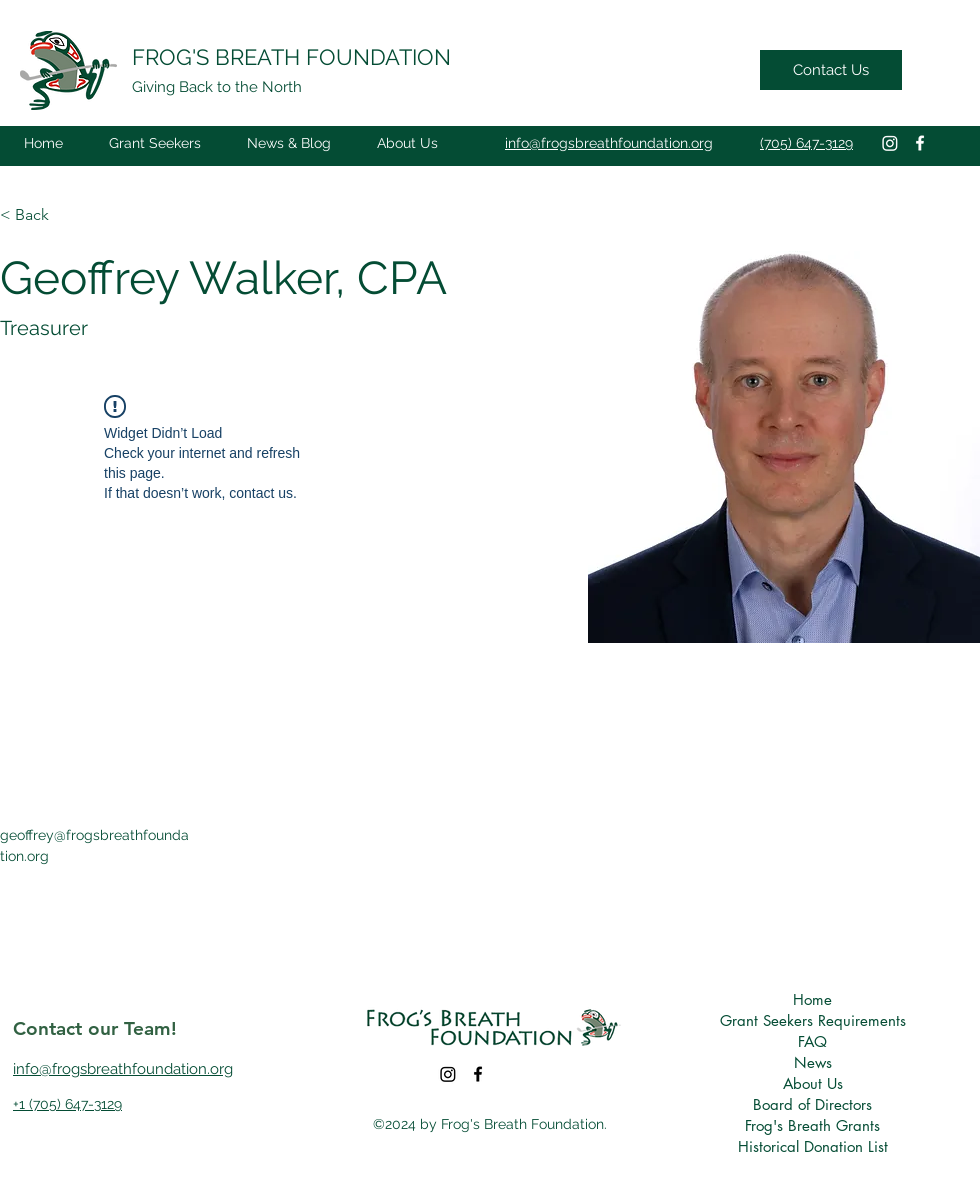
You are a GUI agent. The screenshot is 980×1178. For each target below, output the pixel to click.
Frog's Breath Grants (812, 1125)
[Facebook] (920, 143)
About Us (813, 1083)
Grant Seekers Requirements (812, 1020)
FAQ (812, 1041)
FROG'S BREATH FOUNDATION (291, 57)
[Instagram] (890, 143)
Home (812, 999)
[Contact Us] (831, 70)
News (813, 1062)
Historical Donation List (812, 1146)
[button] (155, 143)
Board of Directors (812, 1104)
